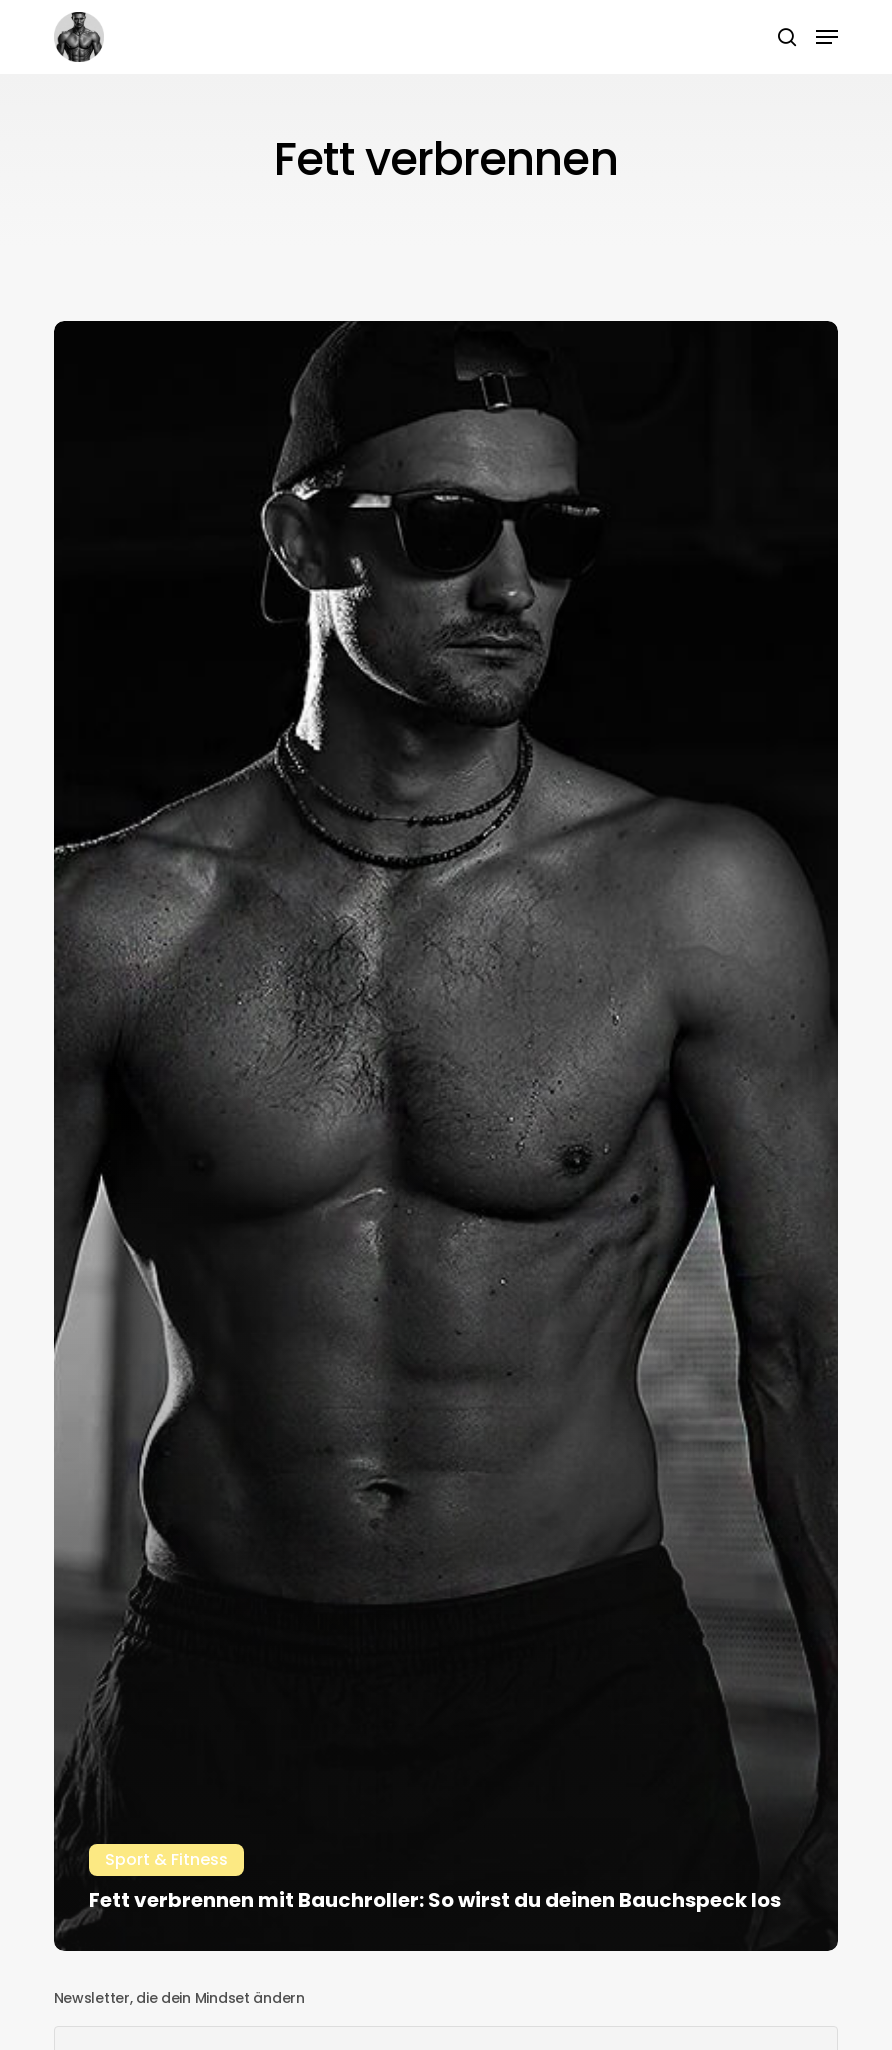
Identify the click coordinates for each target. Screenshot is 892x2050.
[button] (827, 37)
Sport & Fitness (166, 1859)
